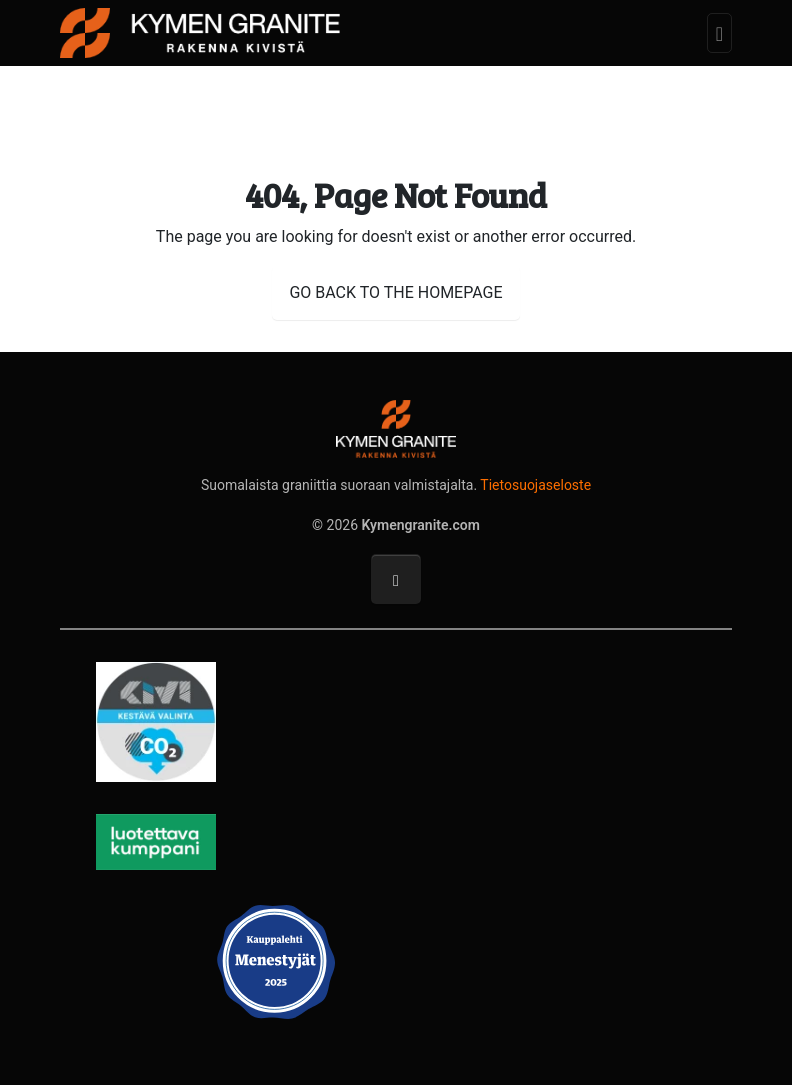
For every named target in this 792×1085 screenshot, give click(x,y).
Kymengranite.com (421, 525)
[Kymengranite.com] (200, 31)
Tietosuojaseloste (535, 485)
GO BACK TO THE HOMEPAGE (395, 292)
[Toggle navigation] (719, 33)
